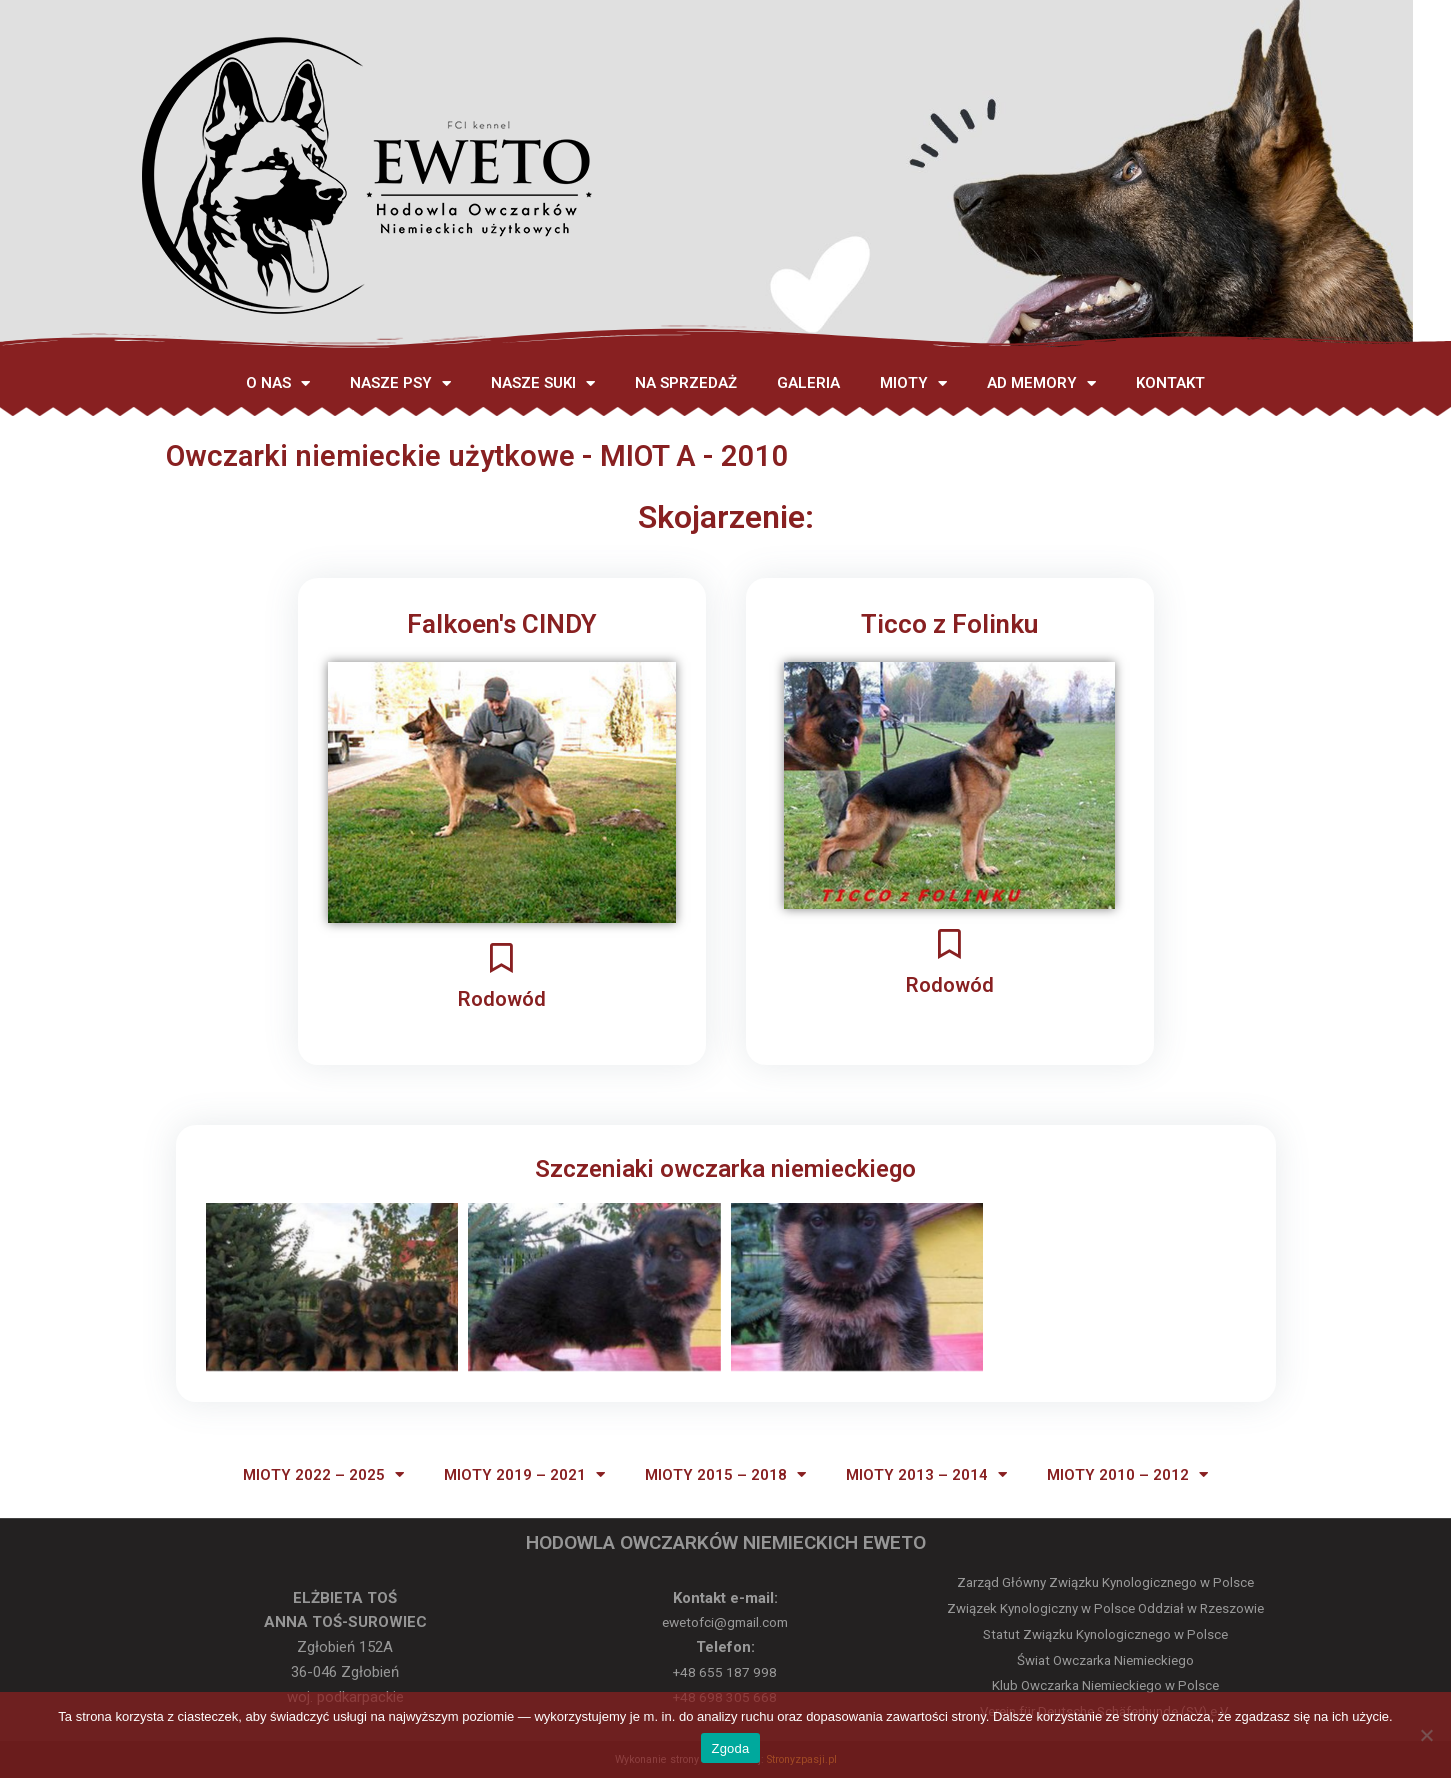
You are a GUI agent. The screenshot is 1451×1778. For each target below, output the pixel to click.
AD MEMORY (1041, 383)
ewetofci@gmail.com (725, 1622)
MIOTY (913, 383)
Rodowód (501, 997)
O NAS (278, 383)
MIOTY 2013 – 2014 (926, 1474)
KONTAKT (1170, 383)
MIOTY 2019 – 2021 (524, 1474)
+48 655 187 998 (725, 1672)
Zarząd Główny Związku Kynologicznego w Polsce (1105, 1582)
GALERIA (808, 383)
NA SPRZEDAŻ (686, 383)
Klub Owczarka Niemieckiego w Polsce (1105, 1685)
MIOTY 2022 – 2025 (323, 1474)
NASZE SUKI (543, 383)
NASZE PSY (400, 383)
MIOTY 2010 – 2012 (1127, 1474)
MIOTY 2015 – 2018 (725, 1474)
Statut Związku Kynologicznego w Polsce (1105, 1634)
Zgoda (730, 1748)
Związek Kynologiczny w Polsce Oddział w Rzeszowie (1105, 1608)
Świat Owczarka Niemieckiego (1105, 1660)
